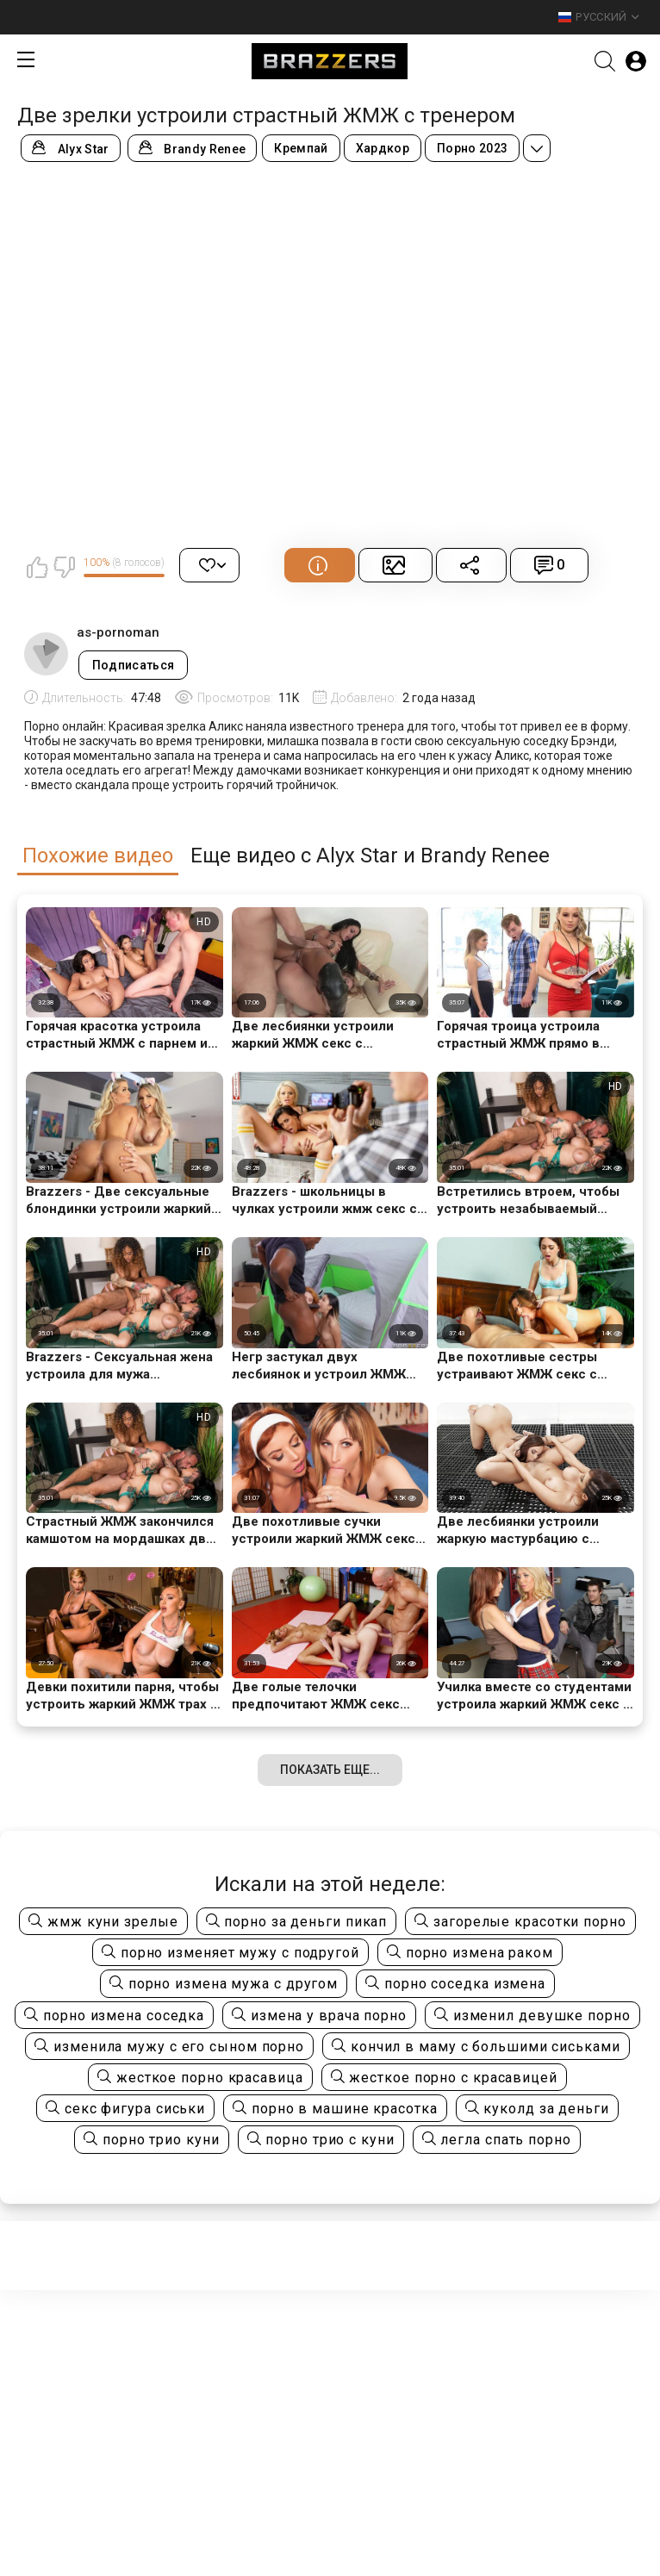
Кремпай (300, 148)
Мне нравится (37, 567)
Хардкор (382, 148)
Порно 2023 (472, 148)
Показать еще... (330, 1769)
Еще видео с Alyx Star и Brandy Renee (370, 856)
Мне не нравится (64, 567)
